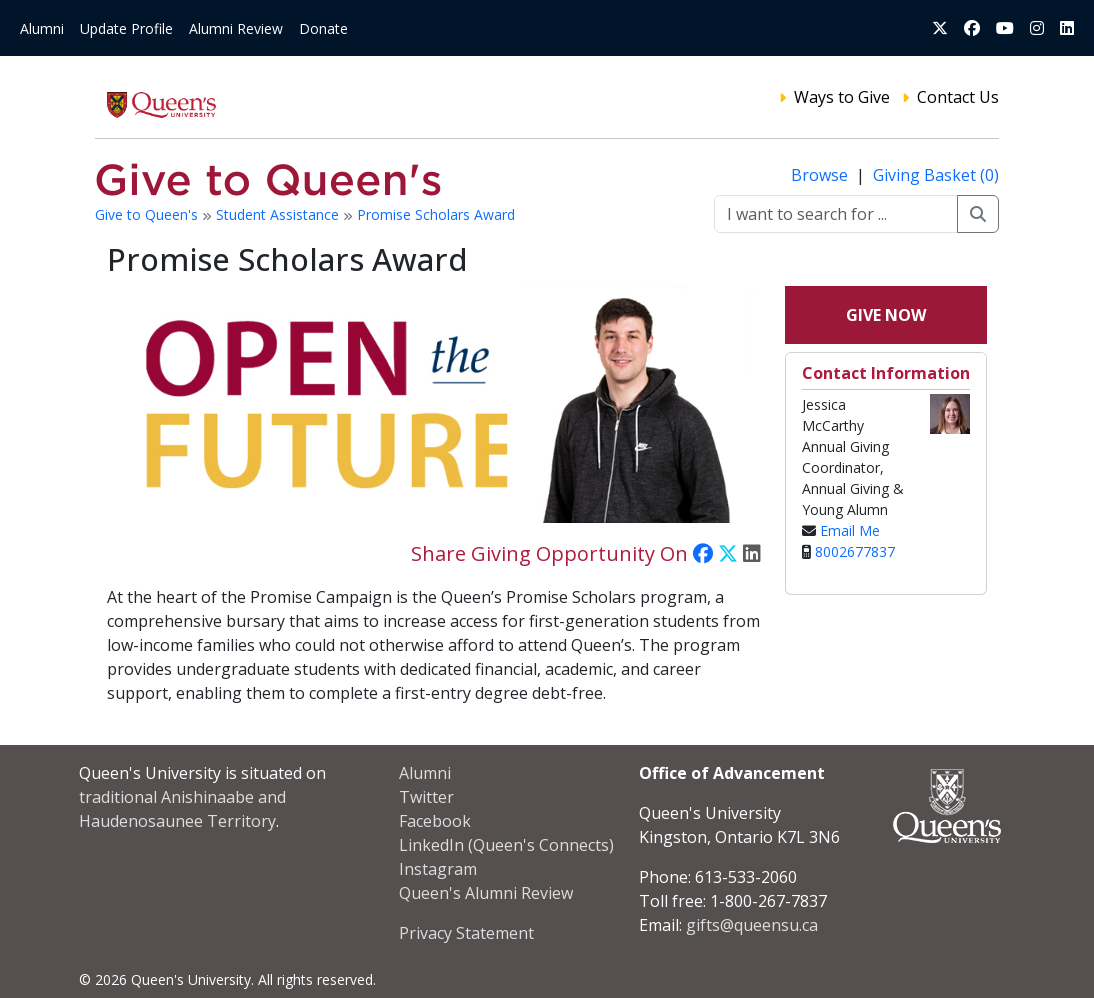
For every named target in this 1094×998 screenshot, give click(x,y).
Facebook (435, 821)
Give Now (886, 315)
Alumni (42, 28)
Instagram (438, 869)
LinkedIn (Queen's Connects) (506, 845)
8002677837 (855, 551)
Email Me (850, 530)
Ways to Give (842, 97)
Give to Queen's (148, 214)
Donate (323, 28)
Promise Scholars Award (436, 214)
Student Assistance (279, 214)
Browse (821, 175)
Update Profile (126, 28)
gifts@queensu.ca (752, 925)
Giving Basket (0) (936, 175)
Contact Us (958, 97)
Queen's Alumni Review (486, 893)
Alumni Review (236, 28)
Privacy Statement (466, 933)
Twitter (426, 797)
